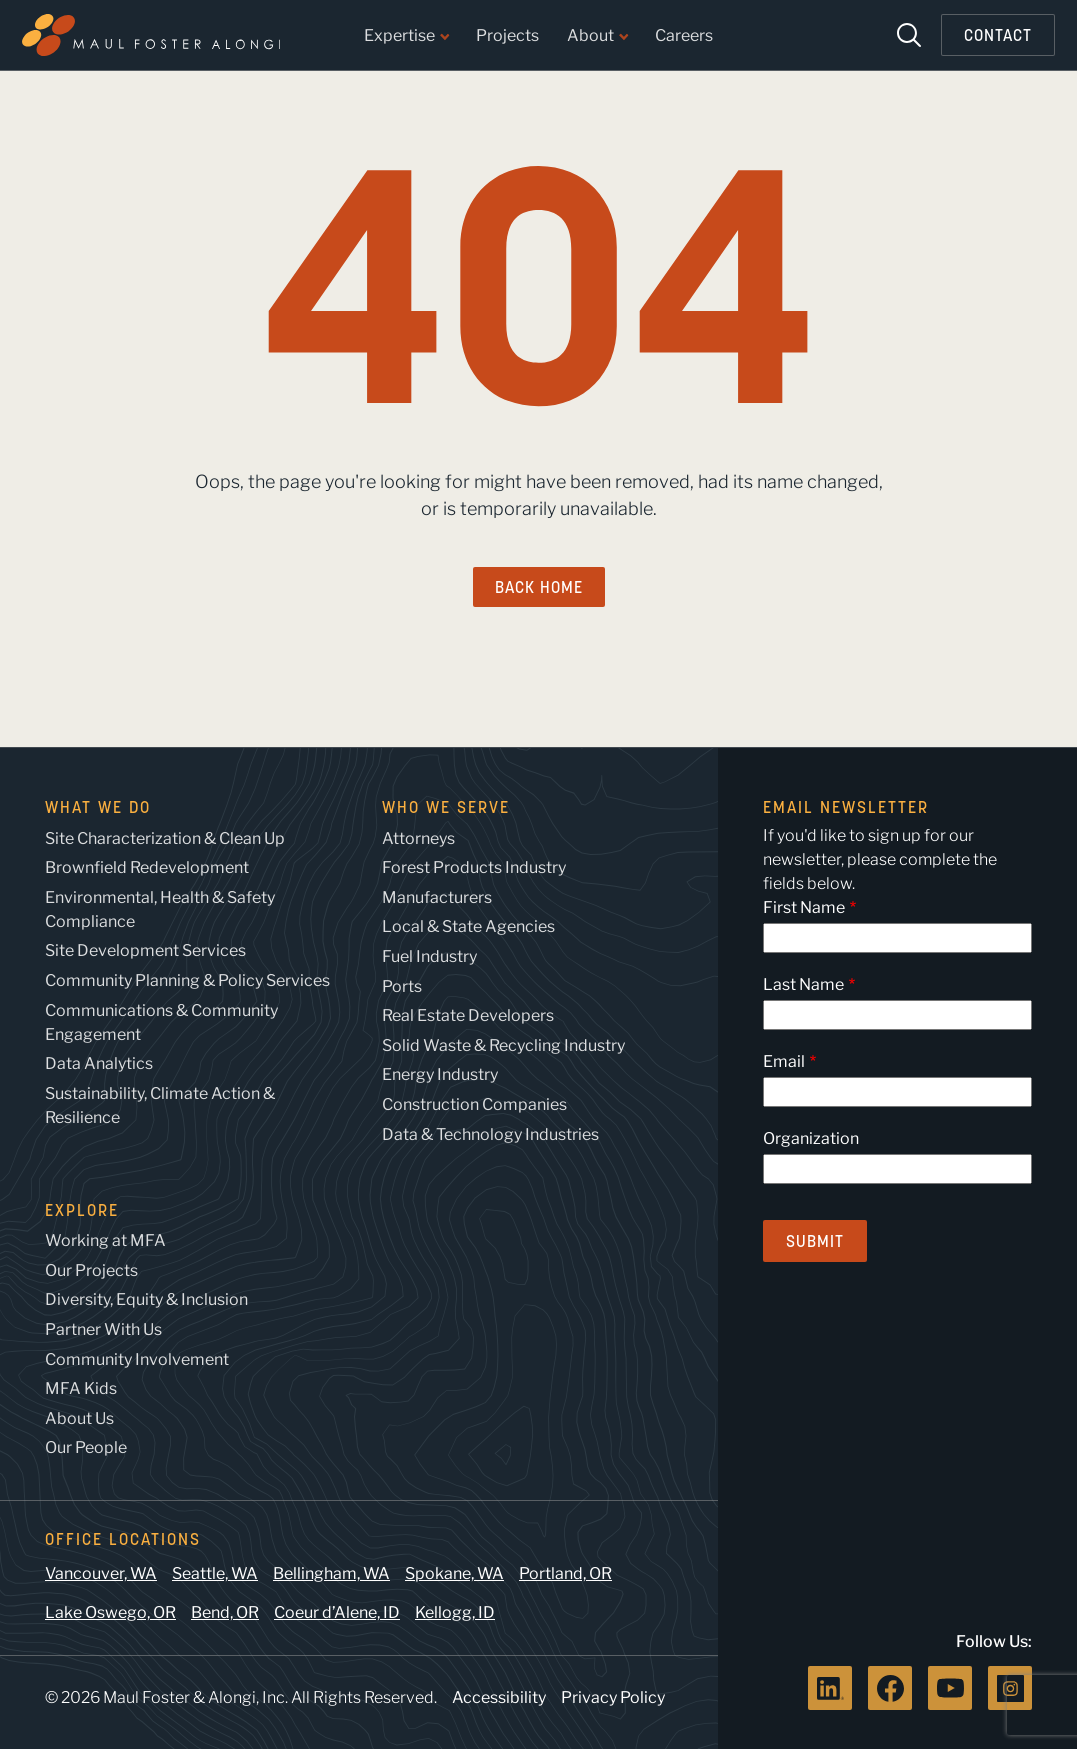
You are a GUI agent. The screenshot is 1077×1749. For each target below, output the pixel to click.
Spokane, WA (454, 1573)
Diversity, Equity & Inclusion (146, 1299)
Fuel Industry (429, 956)
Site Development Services (145, 950)
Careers (684, 36)
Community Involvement (137, 1359)
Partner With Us (103, 1329)
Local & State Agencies (468, 926)
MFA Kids (81, 1388)
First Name (804, 907)
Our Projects (91, 1270)
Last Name (803, 984)
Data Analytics (99, 1063)
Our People (86, 1447)
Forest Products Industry (474, 867)
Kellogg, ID (455, 1612)
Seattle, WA (215, 1573)
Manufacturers (437, 897)
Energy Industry (440, 1074)
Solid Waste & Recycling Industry (503, 1045)
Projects (507, 36)
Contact (998, 35)
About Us (79, 1418)
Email (784, 1061)
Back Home (539, 587)
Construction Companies (474, 1104)
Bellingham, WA (331, 1573)
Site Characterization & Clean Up (165, 838)
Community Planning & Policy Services (187, 980)
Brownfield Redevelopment (147, 867)
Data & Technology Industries (490, 1134)
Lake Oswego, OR (110, 1612)
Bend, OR (225, 1612)
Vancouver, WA (101, 1573)
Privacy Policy (613, 1697)
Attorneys (418, 838)
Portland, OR (565, 1573)
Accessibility (499, 1697)
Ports (402, 986)
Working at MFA (105, 1240)
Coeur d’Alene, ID (337, 1612)
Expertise (406, 36)
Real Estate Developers (468, 1015)
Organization (811, 1138)
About (597, 36)
